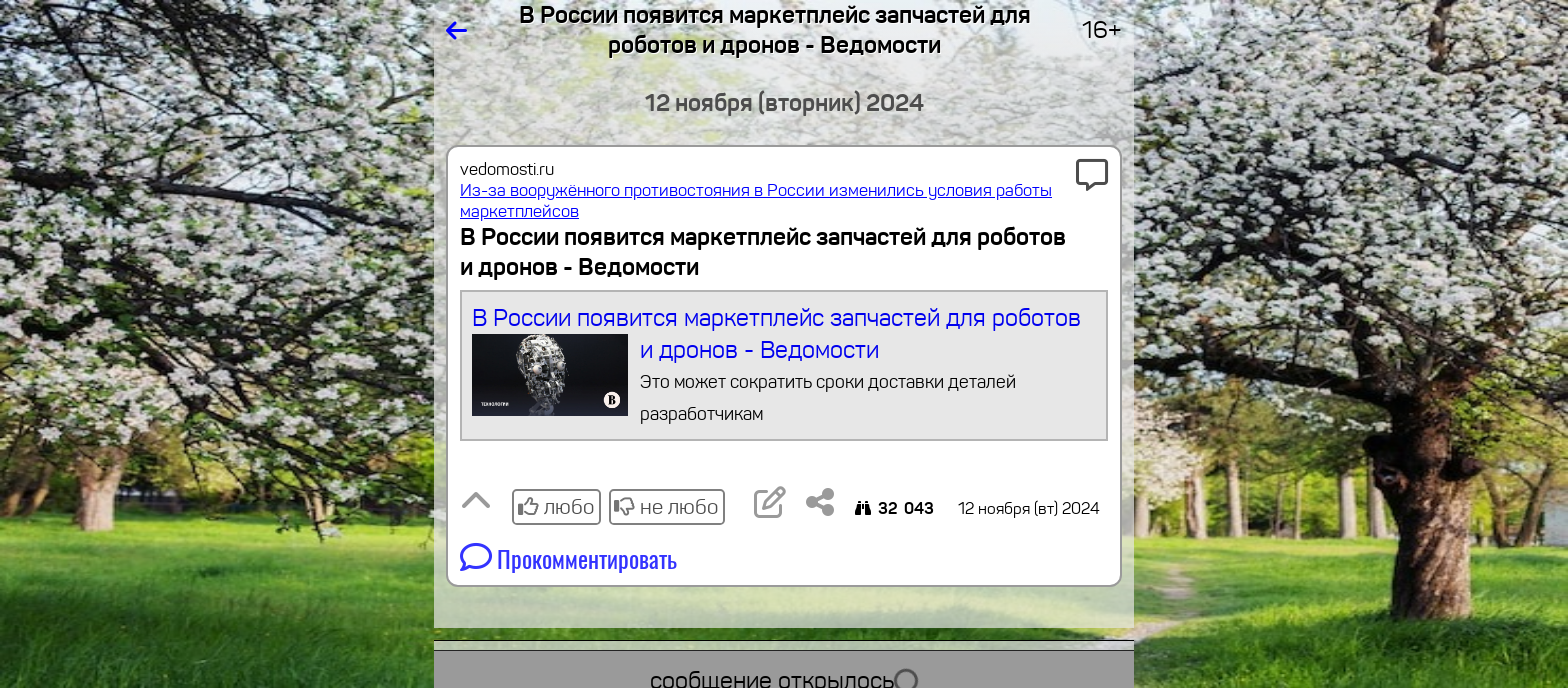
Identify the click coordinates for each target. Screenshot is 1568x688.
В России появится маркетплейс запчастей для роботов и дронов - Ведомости (784, 366)
